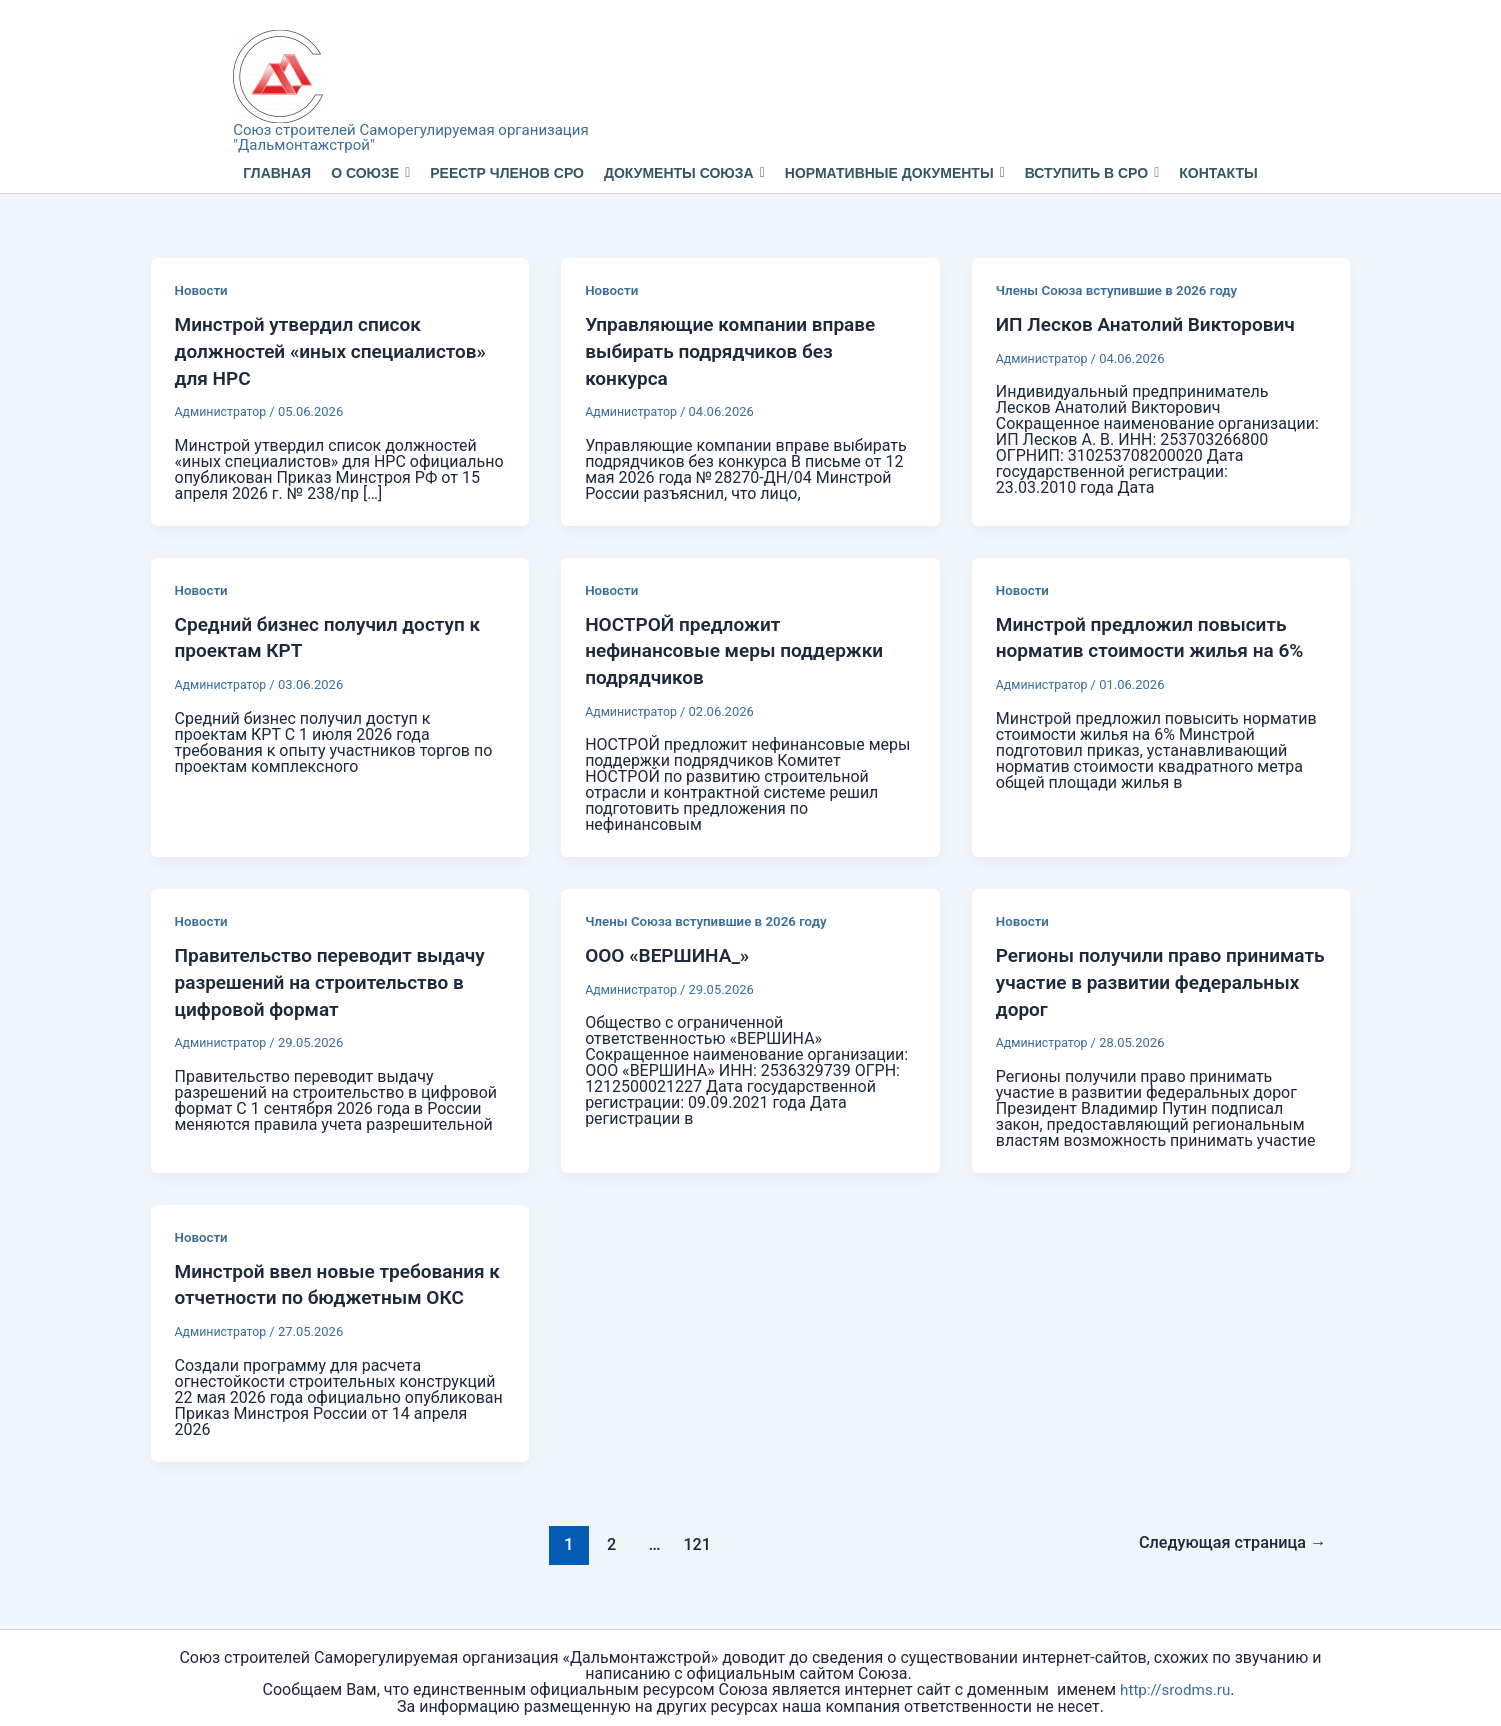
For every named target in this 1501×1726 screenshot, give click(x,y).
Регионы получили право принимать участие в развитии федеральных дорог (1142, 977)
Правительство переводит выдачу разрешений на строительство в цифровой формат (338, 977)
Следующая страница (1226, 1535)
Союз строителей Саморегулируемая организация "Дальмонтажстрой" (410, 137)
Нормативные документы (895, 173)
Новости (203, 290)
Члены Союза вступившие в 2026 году (1123, 290)
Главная (277, 173)
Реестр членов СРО (507, 173)
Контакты (1218, 173)
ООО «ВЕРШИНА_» (671, 951)
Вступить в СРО (1092, 173)
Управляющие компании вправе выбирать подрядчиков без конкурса (737, 350)
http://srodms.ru (1175, 1681)
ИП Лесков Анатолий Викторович (1153, 324)
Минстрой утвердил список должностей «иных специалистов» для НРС (339, 350)
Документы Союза (684, 173)
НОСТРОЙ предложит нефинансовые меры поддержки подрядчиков (741, 647)
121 (692, 1535)
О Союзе (370, 173)
